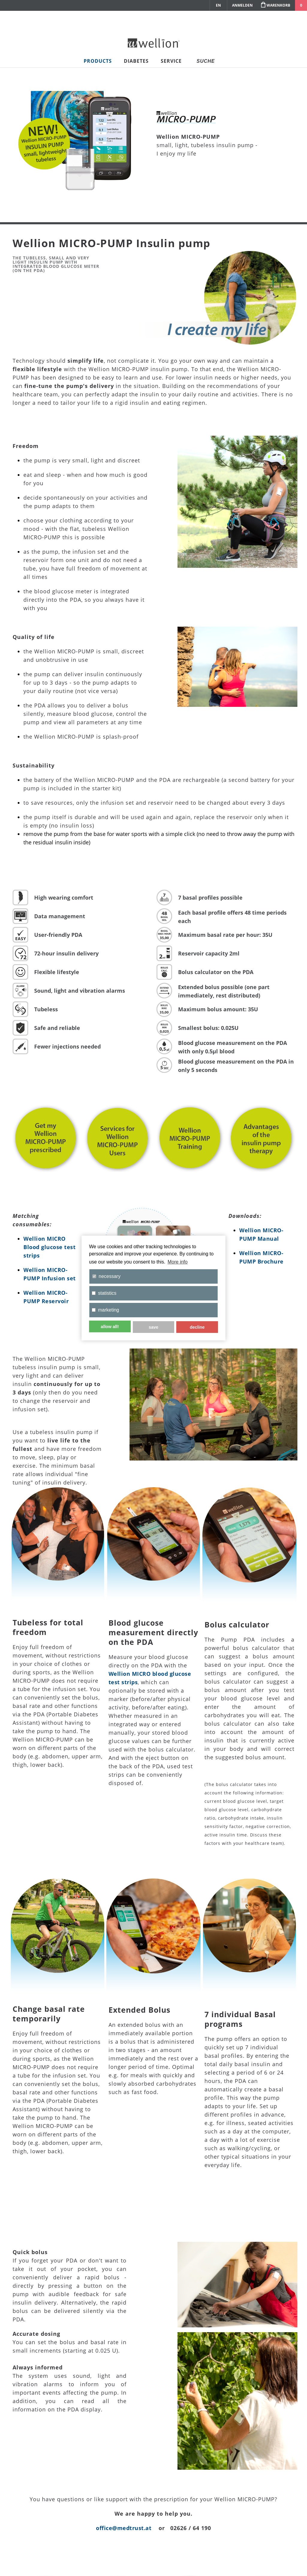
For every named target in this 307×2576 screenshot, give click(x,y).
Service (171, 61)
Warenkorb (275, 5)
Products (98, 61)
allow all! (110, 1326)
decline (197, 1327)
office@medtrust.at (123, 2528)
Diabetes (136, 61)
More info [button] (178, 1261)
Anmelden (242, 5)
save (153, 1327)
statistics (104, 1293)
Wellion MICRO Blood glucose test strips (49, 1247)
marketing (105, 1309)
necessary (106, 1276)
